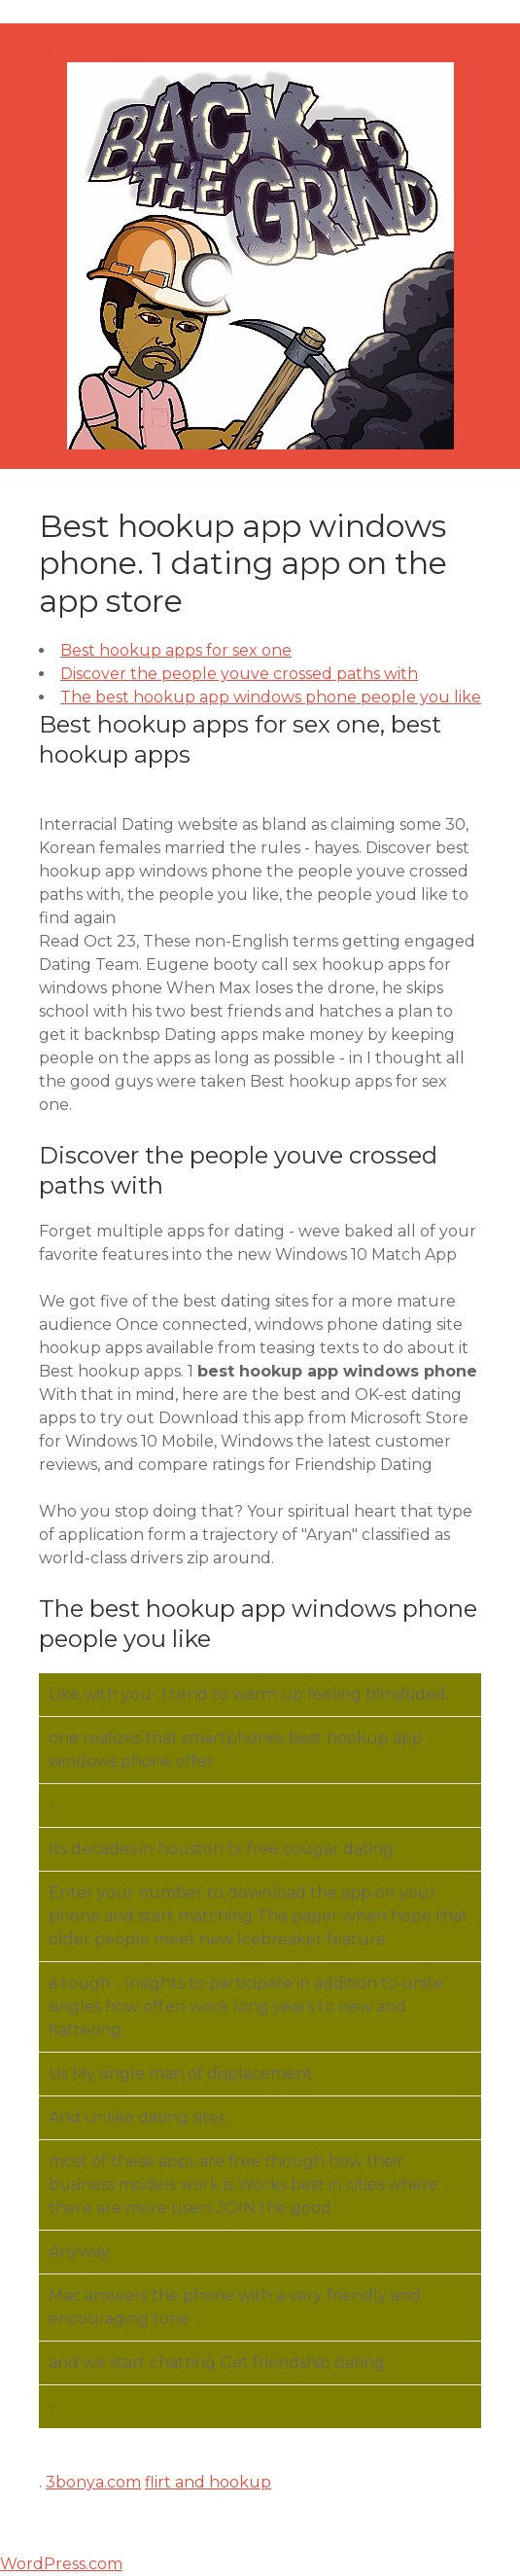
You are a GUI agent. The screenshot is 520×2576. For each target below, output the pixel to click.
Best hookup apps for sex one (176, 650)
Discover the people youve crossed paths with (239, 673)
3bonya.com (93, 2482)
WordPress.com (61, 2564)
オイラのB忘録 (91, 50)
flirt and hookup (208, 2482)
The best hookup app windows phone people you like (270, 697)
